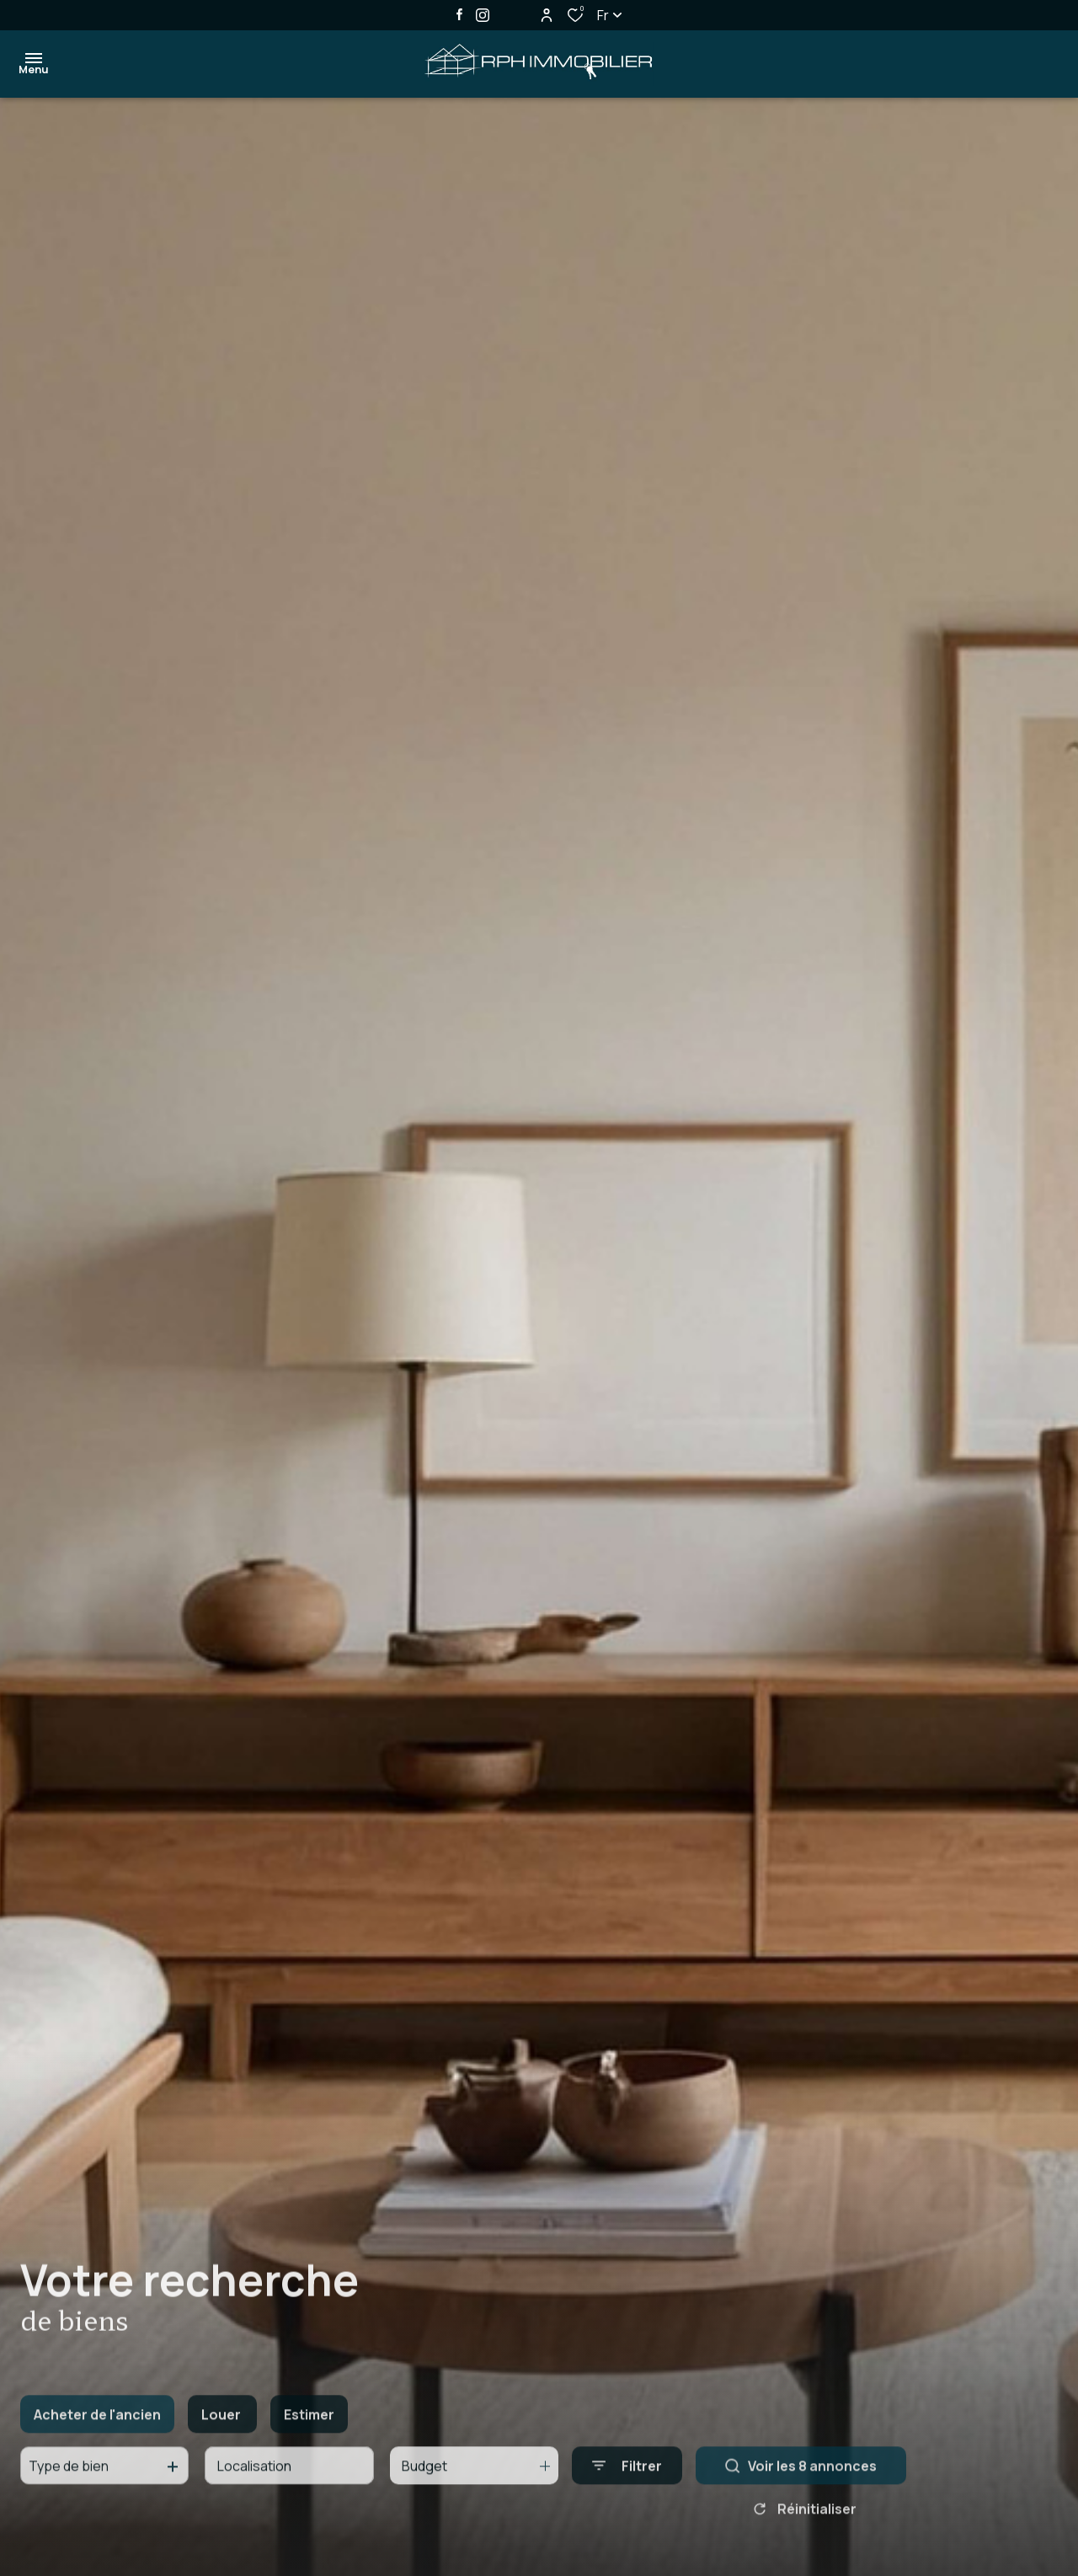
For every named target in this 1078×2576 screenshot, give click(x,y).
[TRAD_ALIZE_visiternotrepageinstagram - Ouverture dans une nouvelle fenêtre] (482, 15)
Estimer (309, 2429)
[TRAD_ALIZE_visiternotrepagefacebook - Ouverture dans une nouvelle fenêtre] (459, 14)
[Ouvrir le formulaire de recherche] (627, 2481)
